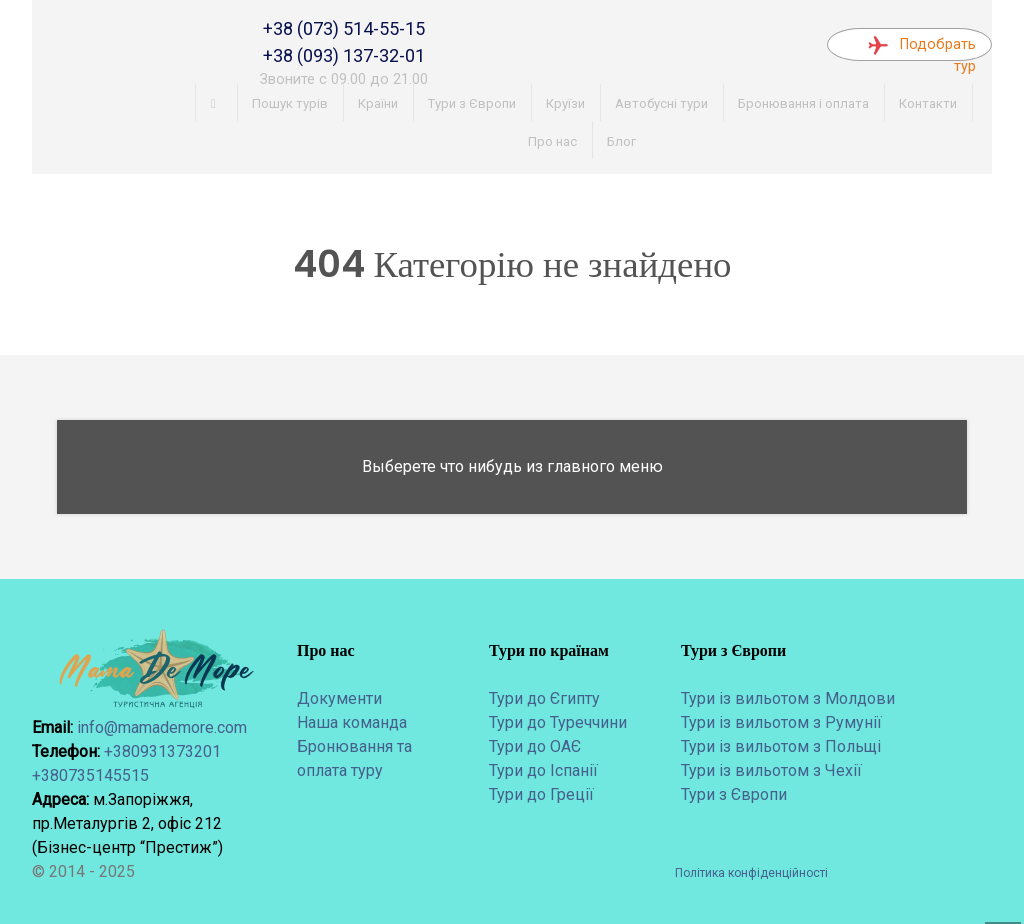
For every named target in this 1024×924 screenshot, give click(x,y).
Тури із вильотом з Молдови (788, 698)
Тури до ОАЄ (535, 746)
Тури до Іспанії (543, 770)
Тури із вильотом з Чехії (771, 770)
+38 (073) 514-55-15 (344, 28)
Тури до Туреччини (558, 722)
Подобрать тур (922, 48)
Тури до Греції (541, 794)
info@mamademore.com (162, 727)
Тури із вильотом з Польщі (781, 746)
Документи (339, 698)
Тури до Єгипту (544, 698)
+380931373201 (162, 751)
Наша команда (352, 722)
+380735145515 (90, 775)
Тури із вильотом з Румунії (781, 722)
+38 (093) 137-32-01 (344, 55)
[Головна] (216, 103)
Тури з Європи (734, 794)
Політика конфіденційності (751, 873)
